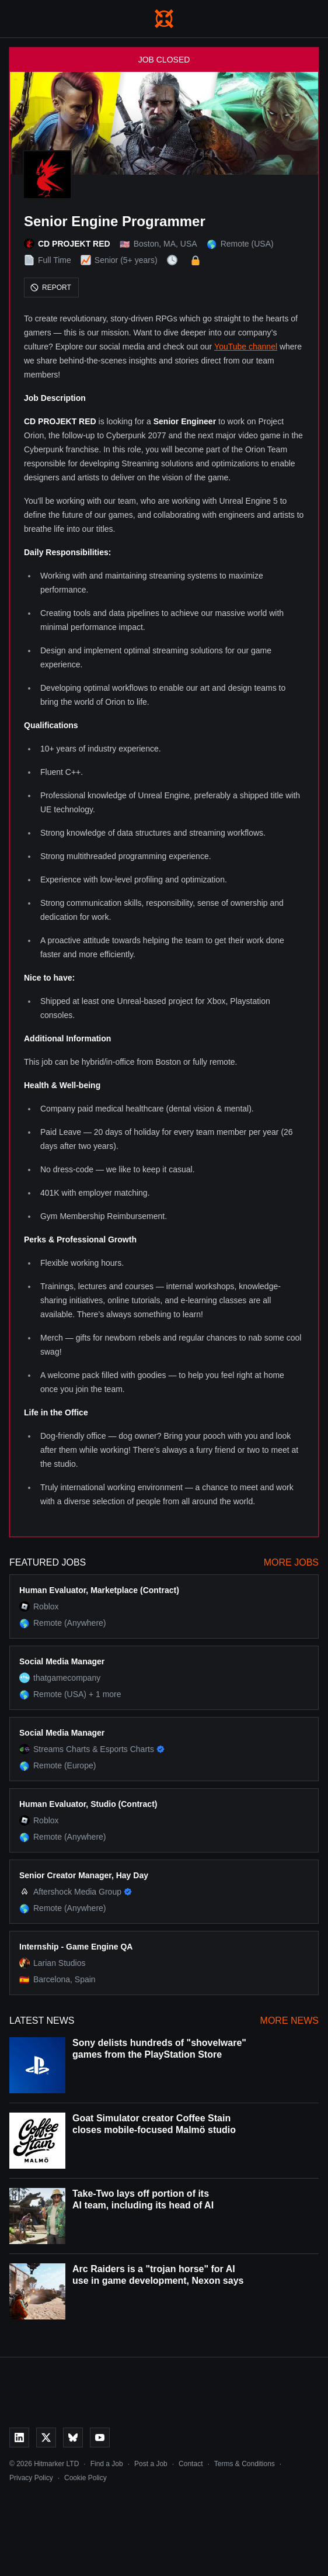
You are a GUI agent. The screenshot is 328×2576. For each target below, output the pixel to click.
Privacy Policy (31, 2478)
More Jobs (291, 1562)
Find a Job (106, 2464)
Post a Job (151, 2464)
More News (289, 2021)
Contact (191, 2464)
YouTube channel (245, 346)
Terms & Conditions (244, 2464)
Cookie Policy (85, 2478)
